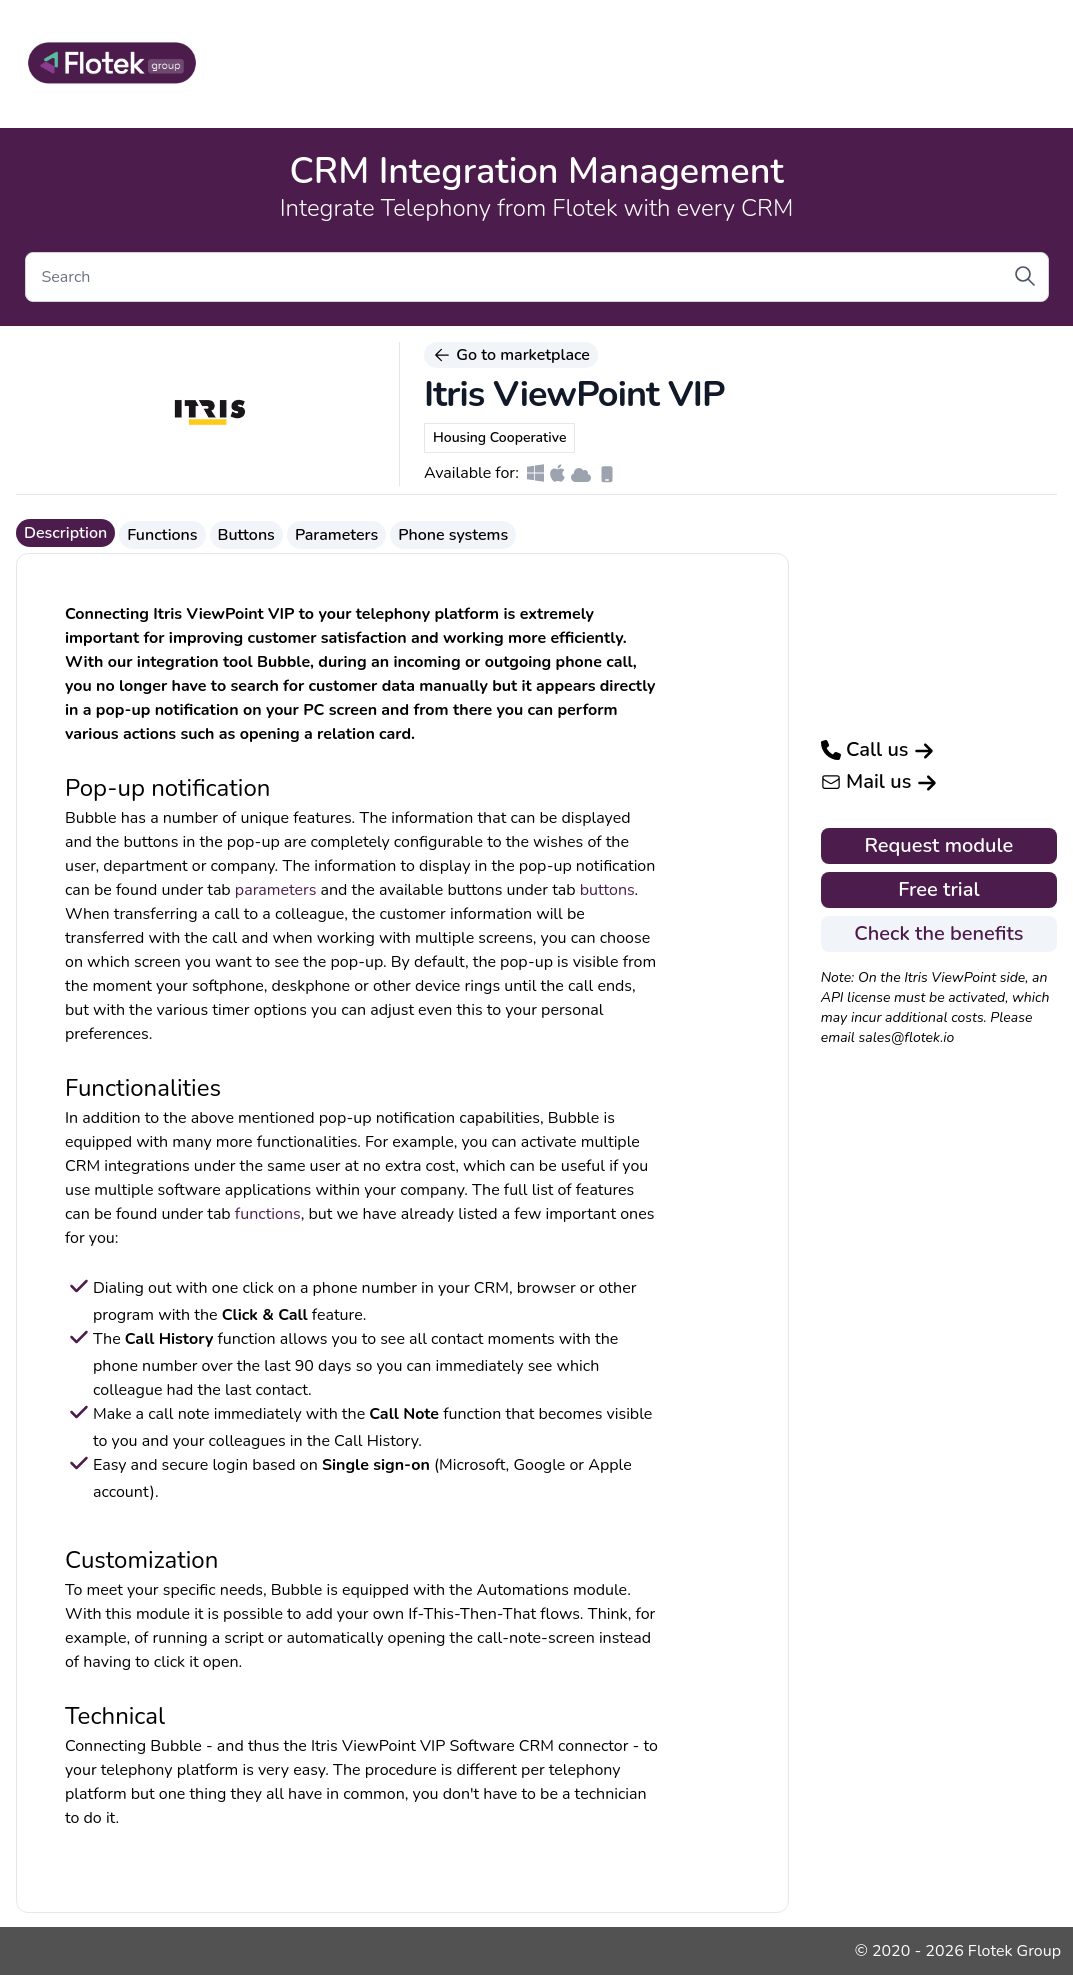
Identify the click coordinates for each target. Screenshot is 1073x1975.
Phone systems (453, 535)
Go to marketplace (511, 355)
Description (65, 533)
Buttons (246, 535)
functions (268, 1214)
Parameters (336, 535)
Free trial (938, 889)
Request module (939, 845)
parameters (276, 890)
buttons (607, 890)
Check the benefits (938, 933)
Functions (162, 535)
